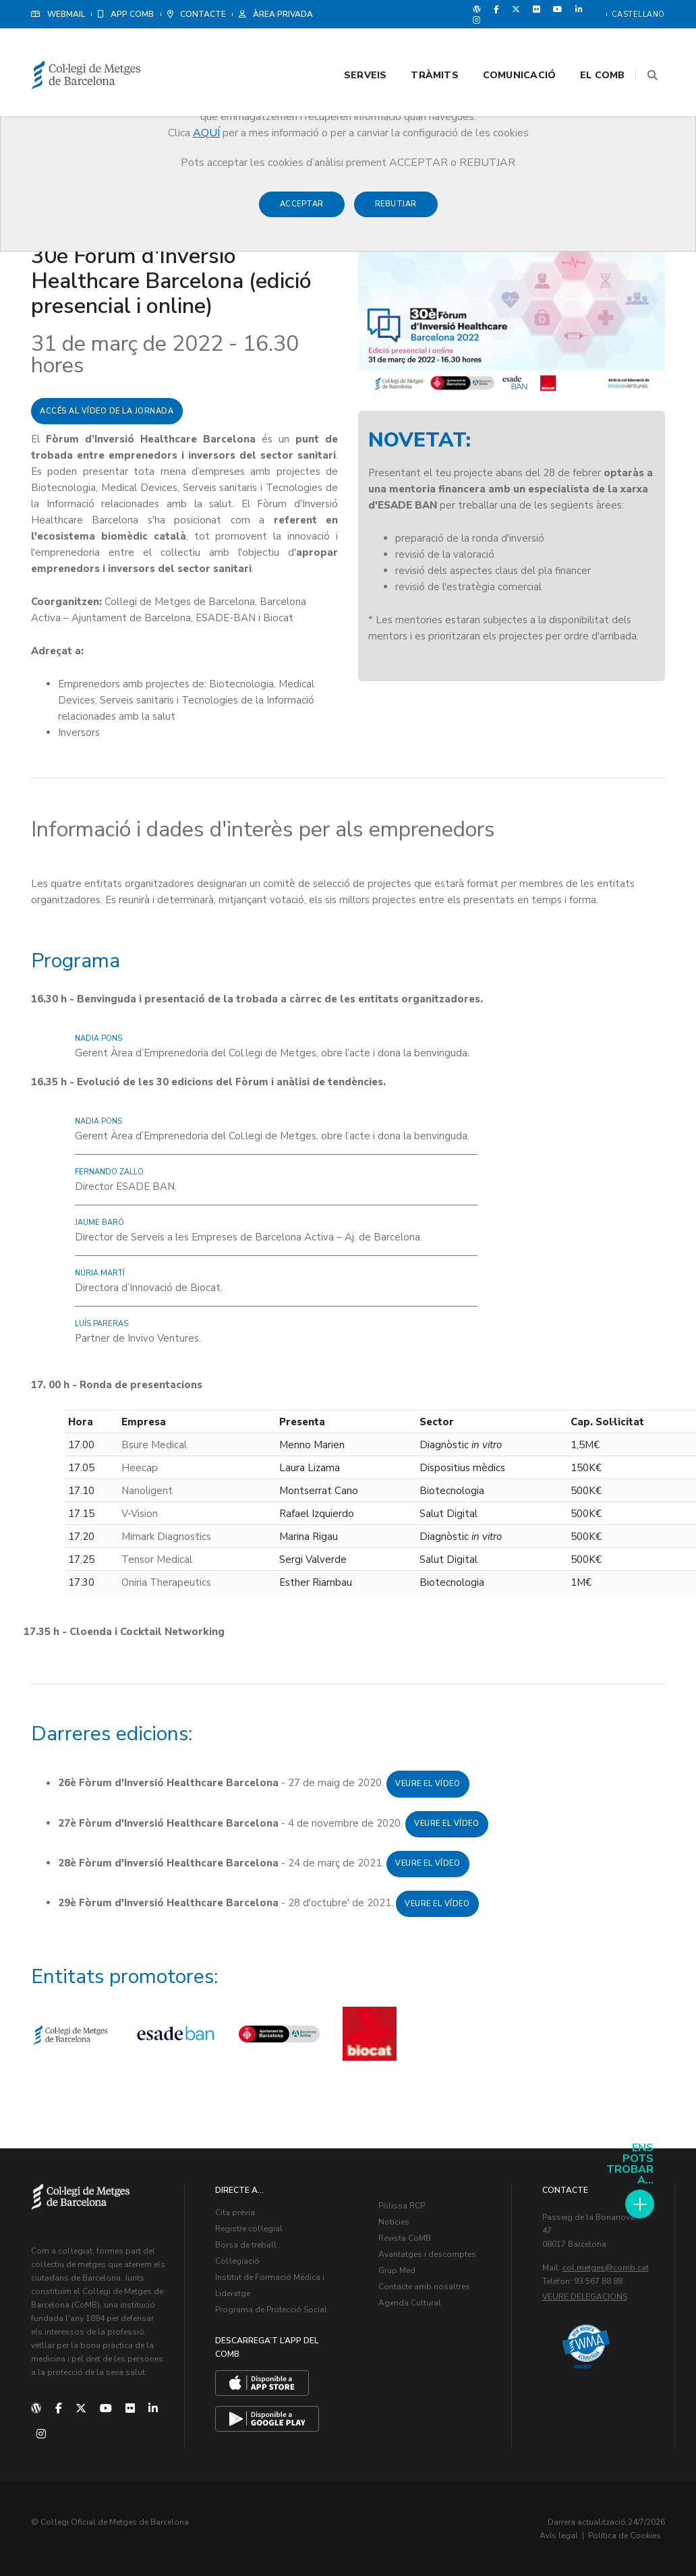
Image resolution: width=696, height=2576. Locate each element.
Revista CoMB (404, 2238)
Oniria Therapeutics (166, 1582)
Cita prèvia (235, 2212)
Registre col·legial (249, 2228)
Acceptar (302, 210)
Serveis (349, 48)
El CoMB (586, 48)
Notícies (393, 2221)
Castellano (638, 14)
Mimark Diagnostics (166, 1536)
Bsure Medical (154, 1445)
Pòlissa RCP (401, 2205)
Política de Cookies (624, 2535)
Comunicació (503, 48)
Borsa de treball (246, 2244)
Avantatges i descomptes (427, 2254)
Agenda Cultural (409, 2302)
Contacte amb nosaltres (424, 2286)
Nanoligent (147, 1490)
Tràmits (418, 48)
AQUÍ (206, 132)
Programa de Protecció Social (271, 2309)
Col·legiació (237, 2261)
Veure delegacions (584, 2296)
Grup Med (396, 2270)
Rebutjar (396, 210)
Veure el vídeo (427, 1784)
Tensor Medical (156, 1559)
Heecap (139, 1468)
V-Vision (139, 1513)
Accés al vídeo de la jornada (106, 411)
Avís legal (559, 2535)
